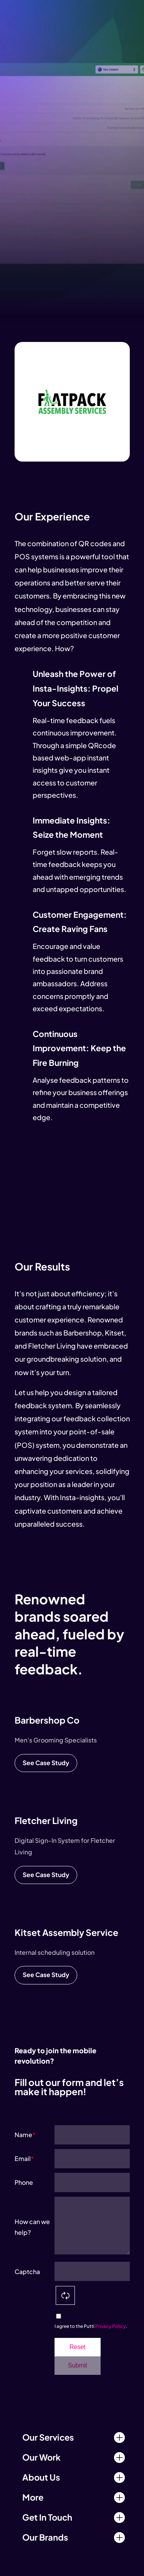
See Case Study (46, 1763)
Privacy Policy (110, 2326)
